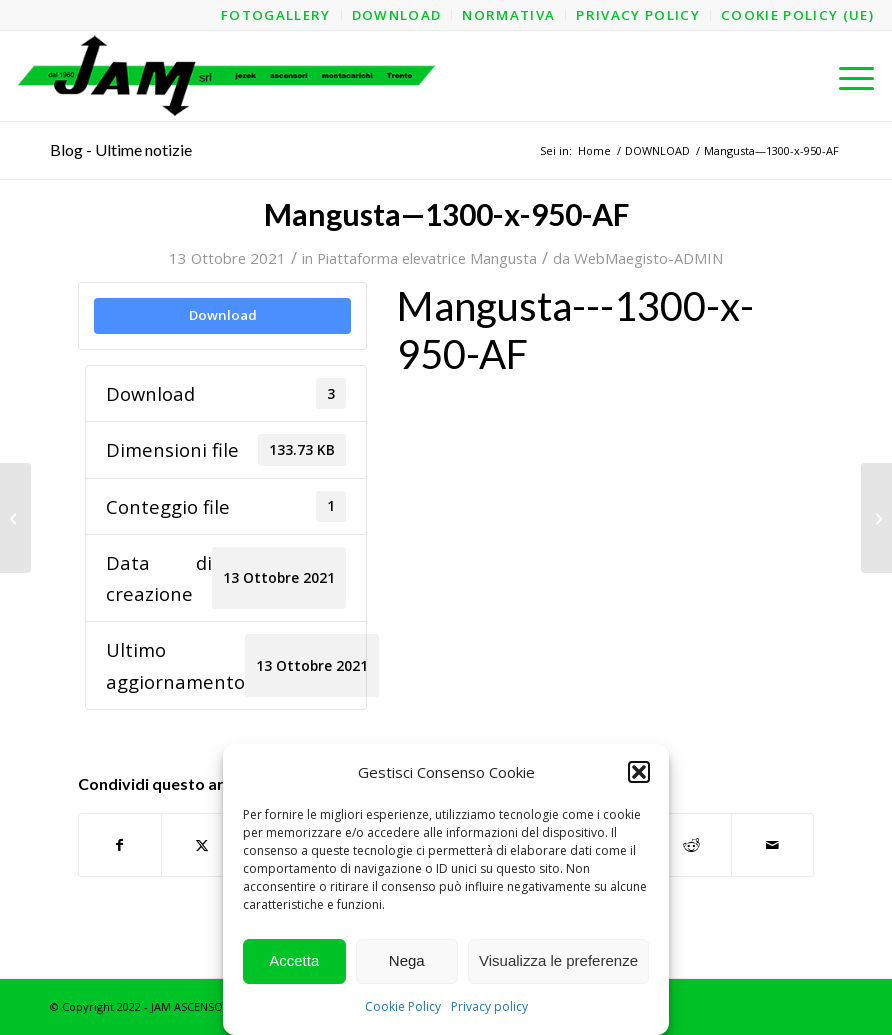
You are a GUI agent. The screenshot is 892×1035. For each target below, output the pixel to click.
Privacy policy (489, 1006)
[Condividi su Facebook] (120, 845)
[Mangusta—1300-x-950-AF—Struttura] (15, 518)
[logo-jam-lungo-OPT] (228, 76)
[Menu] (846, 76)
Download (223, 315)
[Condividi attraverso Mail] (772, 845)
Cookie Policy (403, 1006)
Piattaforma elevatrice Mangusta (427, 258)
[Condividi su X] (202, 845)
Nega (407, 960)
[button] (639, 772)
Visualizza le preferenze (558, 960)
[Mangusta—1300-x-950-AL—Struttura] (876, 518)
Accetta (294, 960)
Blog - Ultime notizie (121, 149)
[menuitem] (276, 15)
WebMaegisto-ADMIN (648, 258)
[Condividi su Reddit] (691, 845)
